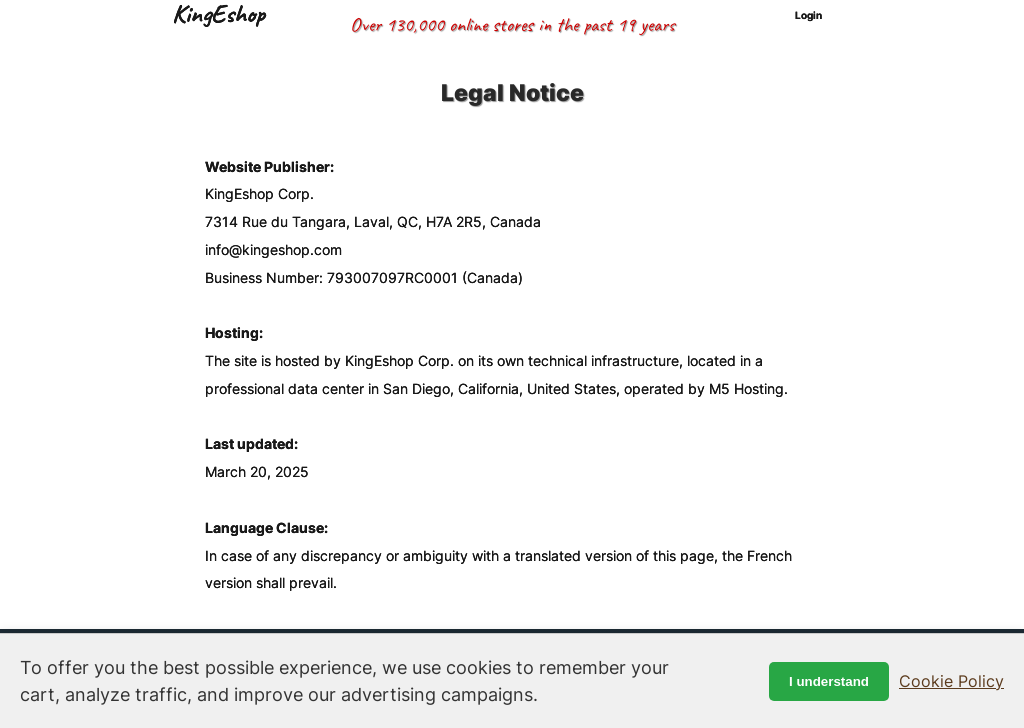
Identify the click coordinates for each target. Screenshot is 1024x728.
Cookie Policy (951, 681)
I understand (829, 681)
